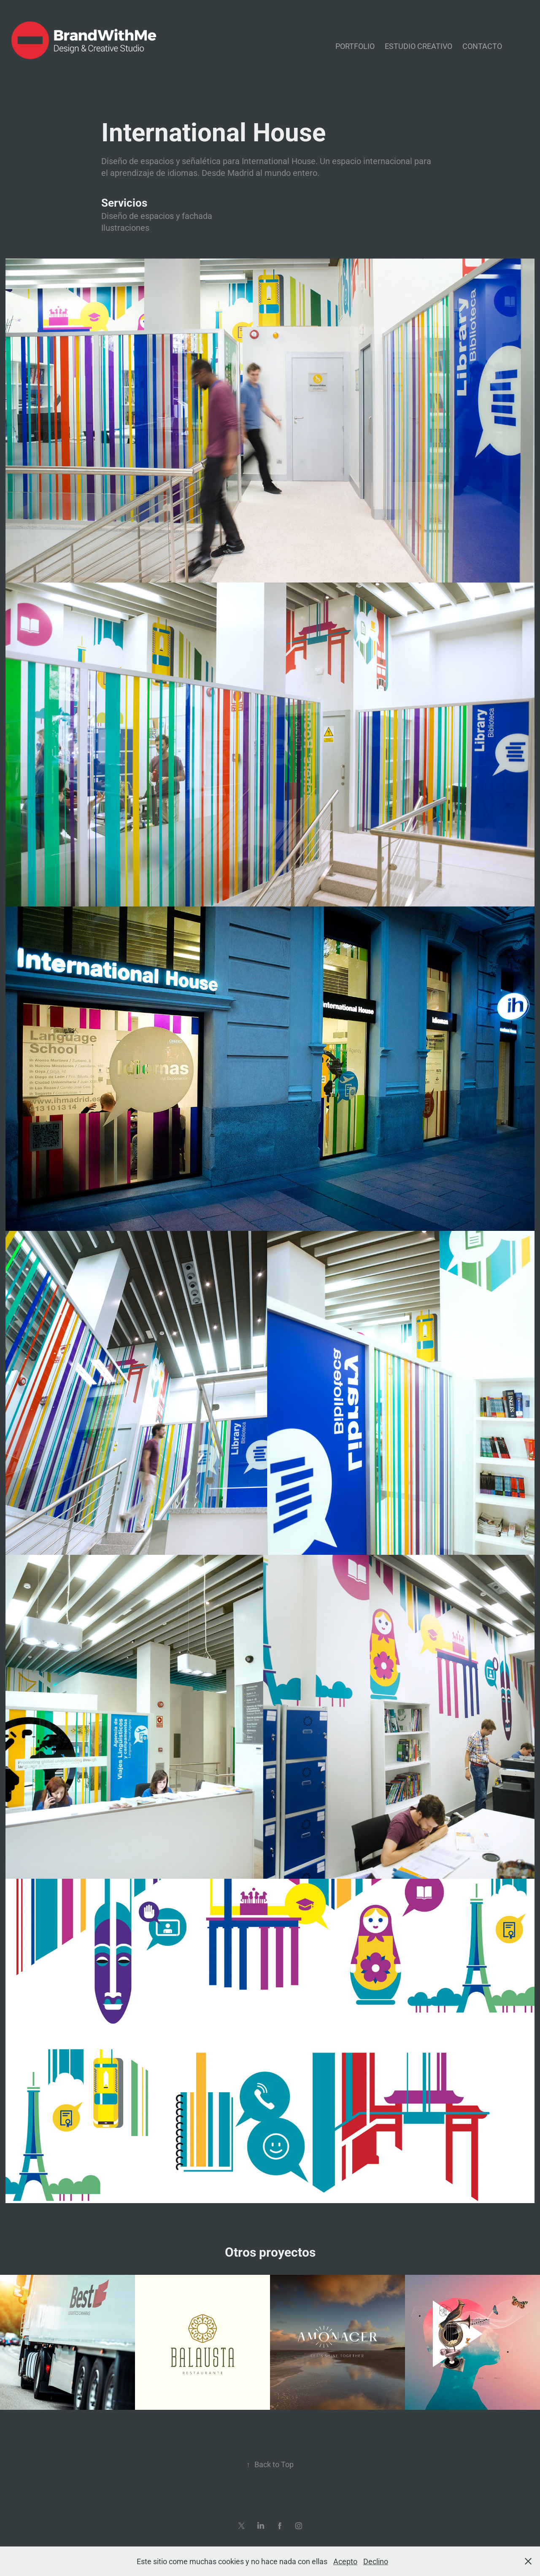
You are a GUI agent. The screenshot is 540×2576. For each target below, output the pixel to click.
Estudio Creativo (418, 46)
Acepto (345, 2561)
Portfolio (355, 46)
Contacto (482, 46)
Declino (375, 2561)
